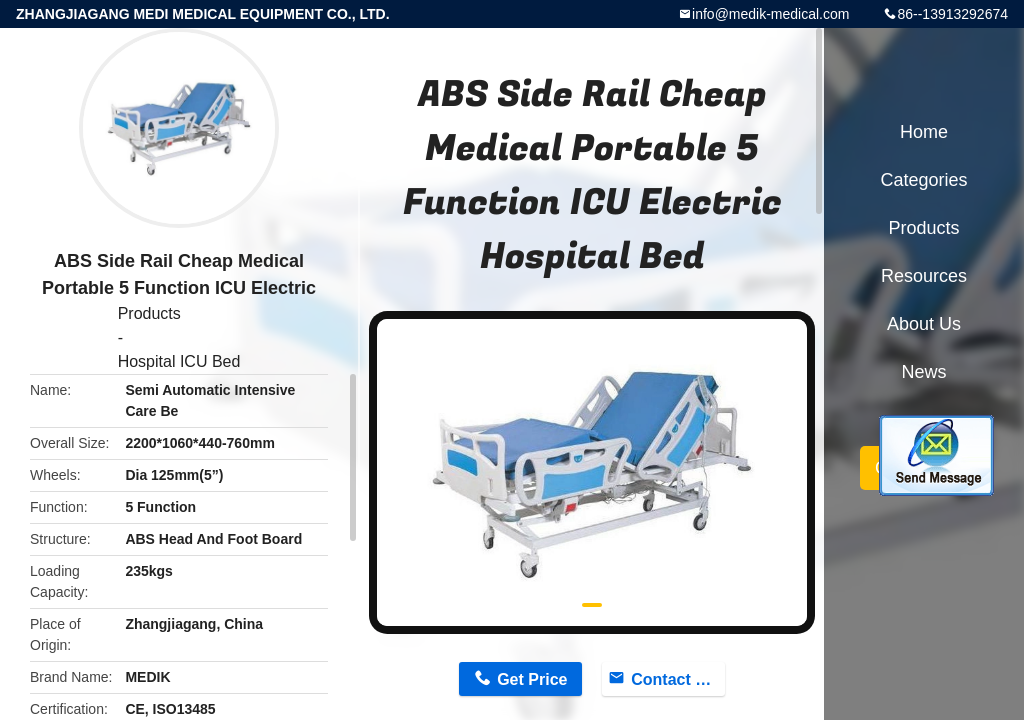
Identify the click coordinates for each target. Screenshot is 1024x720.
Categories (923, 180)
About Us (924, 324)
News (923, 372)
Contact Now (678, 679)
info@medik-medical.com (770, 14)
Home (924, 132)
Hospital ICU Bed (179, 361)
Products (149, 313)
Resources (924, 276)
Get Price (532, 679)
